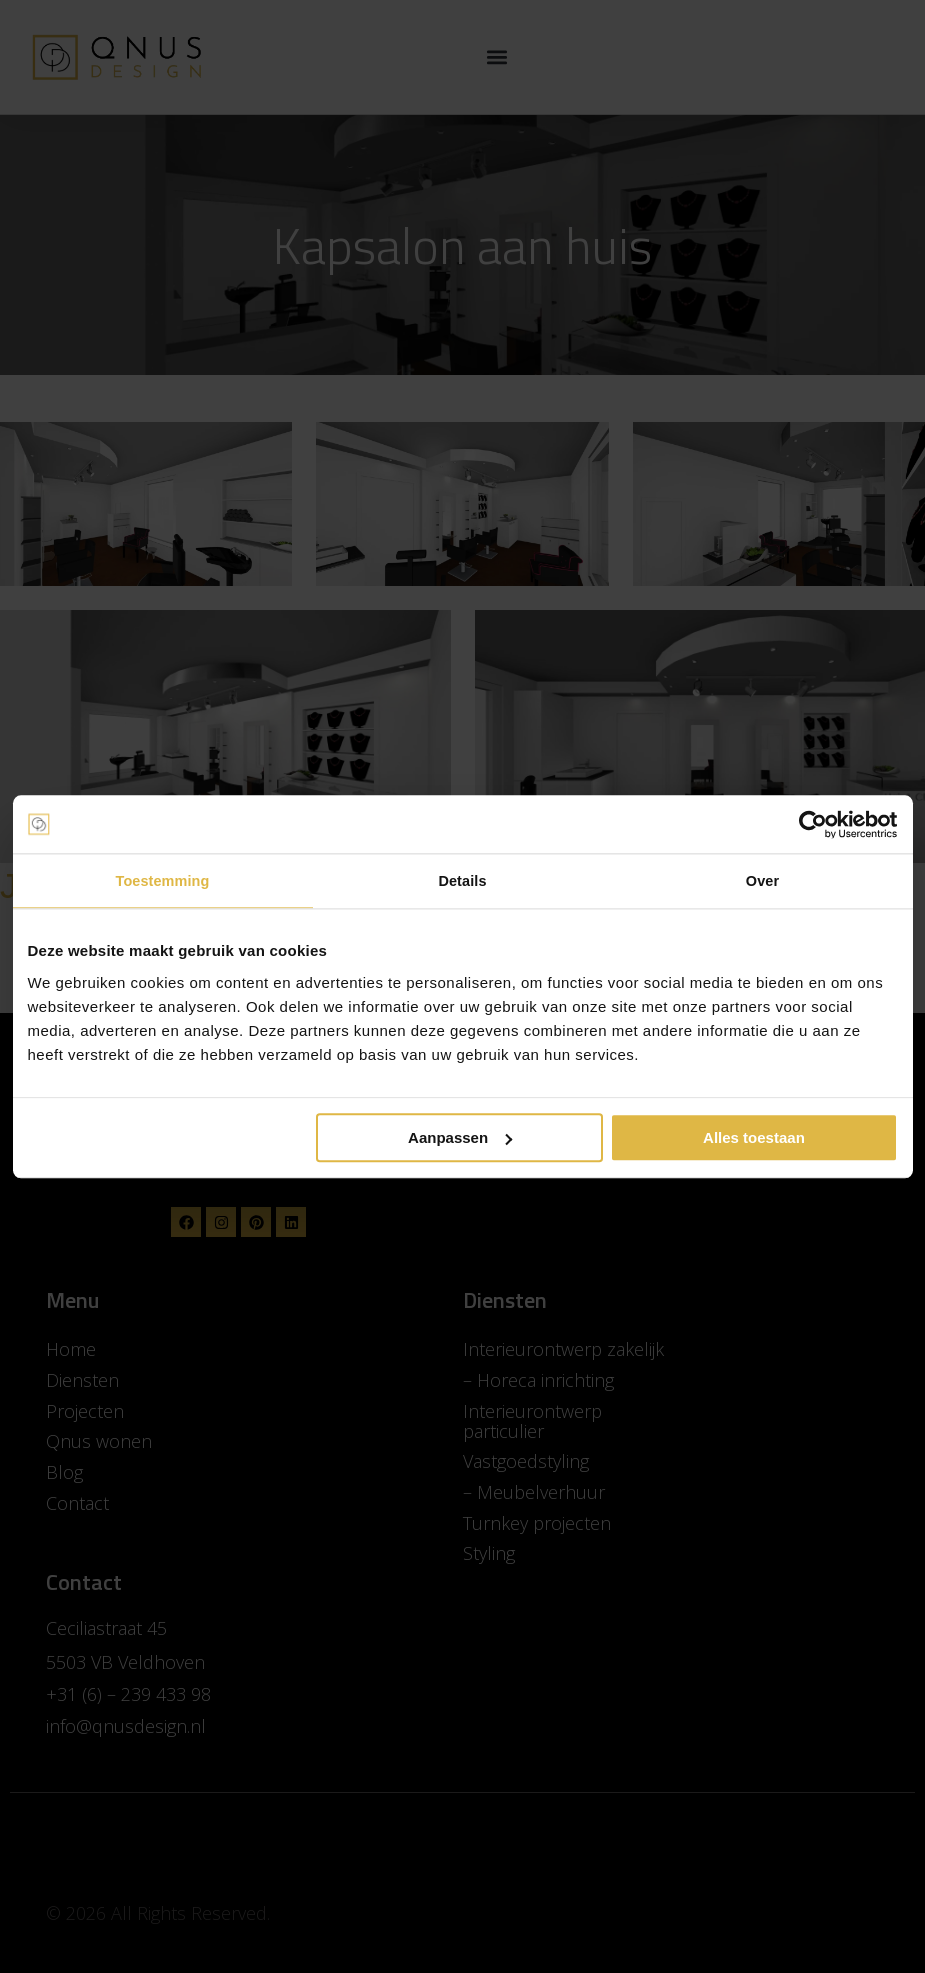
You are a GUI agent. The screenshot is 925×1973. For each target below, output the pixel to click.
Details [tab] (463, 881)
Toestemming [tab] (163, 881)
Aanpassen (460, 1138)
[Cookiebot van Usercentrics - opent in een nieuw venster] (810, 824)
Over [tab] (762, 881)
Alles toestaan (754, 1138)
